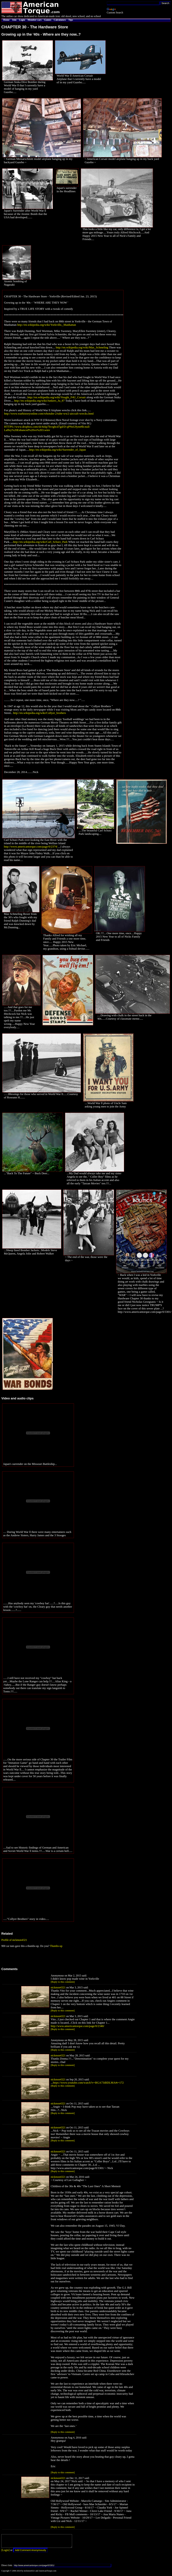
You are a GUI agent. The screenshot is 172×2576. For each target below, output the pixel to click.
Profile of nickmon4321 (14, 1940)
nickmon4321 (58, 1987)
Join (14, 19)
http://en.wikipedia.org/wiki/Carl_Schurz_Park (40, 541)
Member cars (34, 19)
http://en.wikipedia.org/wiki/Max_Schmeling (82, 347)
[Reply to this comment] (63, 1981)
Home (6, 19)
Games (47, 19)
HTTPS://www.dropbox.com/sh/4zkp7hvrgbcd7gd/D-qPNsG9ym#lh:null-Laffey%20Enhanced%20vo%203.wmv (47, 428)
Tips (70, 19)
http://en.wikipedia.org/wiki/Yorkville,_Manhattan (46, 324)
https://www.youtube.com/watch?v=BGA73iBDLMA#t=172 (88, 2082)
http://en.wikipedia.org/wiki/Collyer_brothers (39, 713)
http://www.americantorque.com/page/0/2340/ (77, 2026)
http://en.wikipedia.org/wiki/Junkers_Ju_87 (39, 400)
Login (22, 19)
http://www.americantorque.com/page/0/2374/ (30, 846)
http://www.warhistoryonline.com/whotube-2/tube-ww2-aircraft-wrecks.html (49, 413)
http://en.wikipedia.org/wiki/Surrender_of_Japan (57, 449)
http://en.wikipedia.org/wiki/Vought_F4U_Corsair (57, 397)
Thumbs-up (56, 1946)
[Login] (5, 2552)
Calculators (60, 19)
